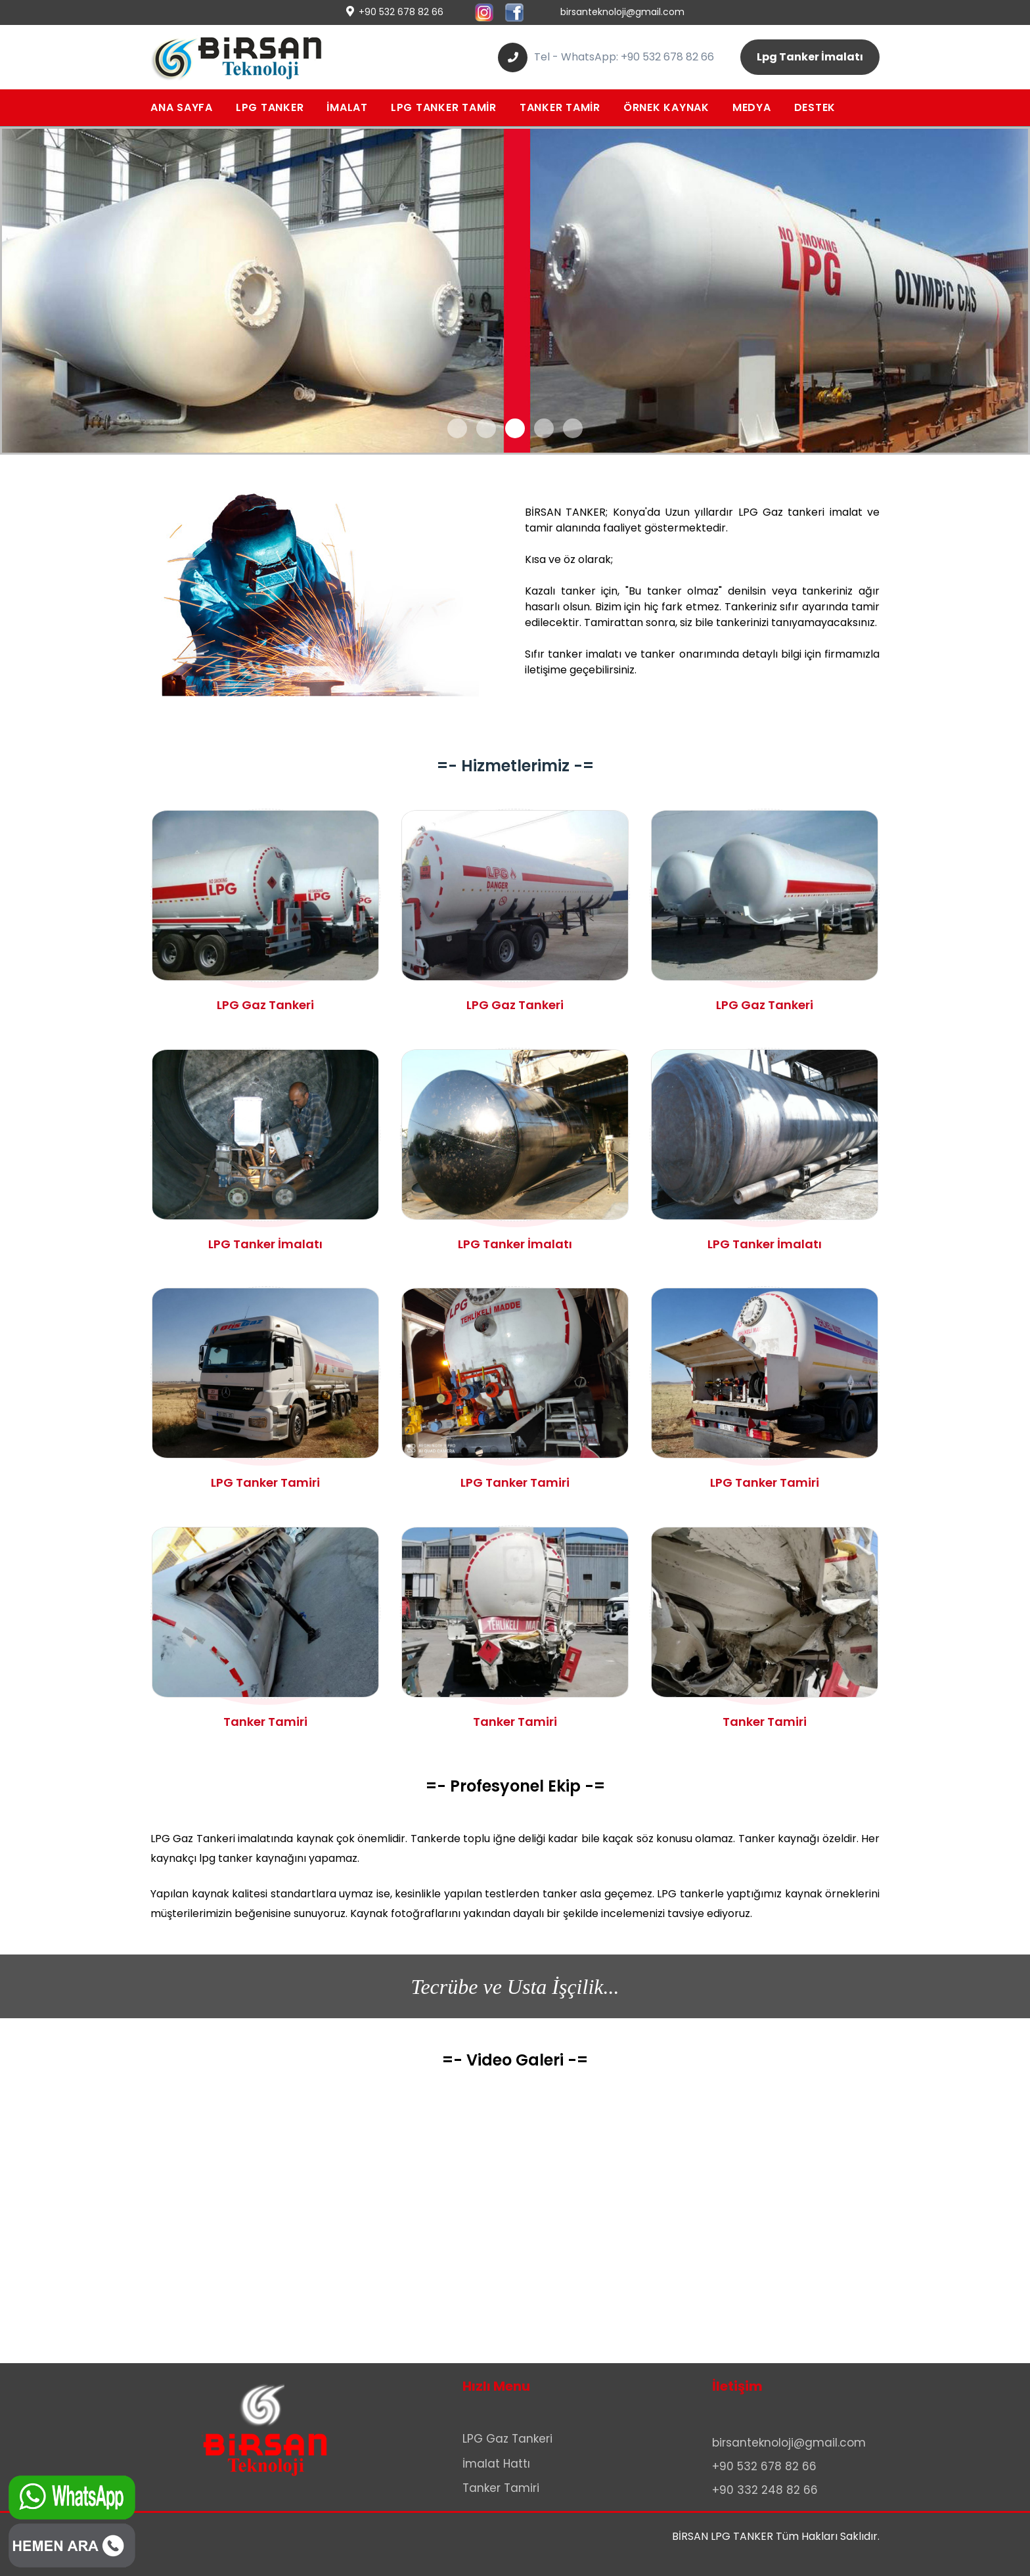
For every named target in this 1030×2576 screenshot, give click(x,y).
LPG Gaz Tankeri (507, 2439)
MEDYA (751, 107)
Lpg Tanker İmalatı (810, 56)
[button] (457, 428)
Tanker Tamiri (500, 2488)
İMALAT (347, 107)
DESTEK (815, 107)
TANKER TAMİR (560, 107)
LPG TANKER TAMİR (444, 107)
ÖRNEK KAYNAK (666, 107)
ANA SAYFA (181, 107)
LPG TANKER (270, 107)
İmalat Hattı (496, 2464)
